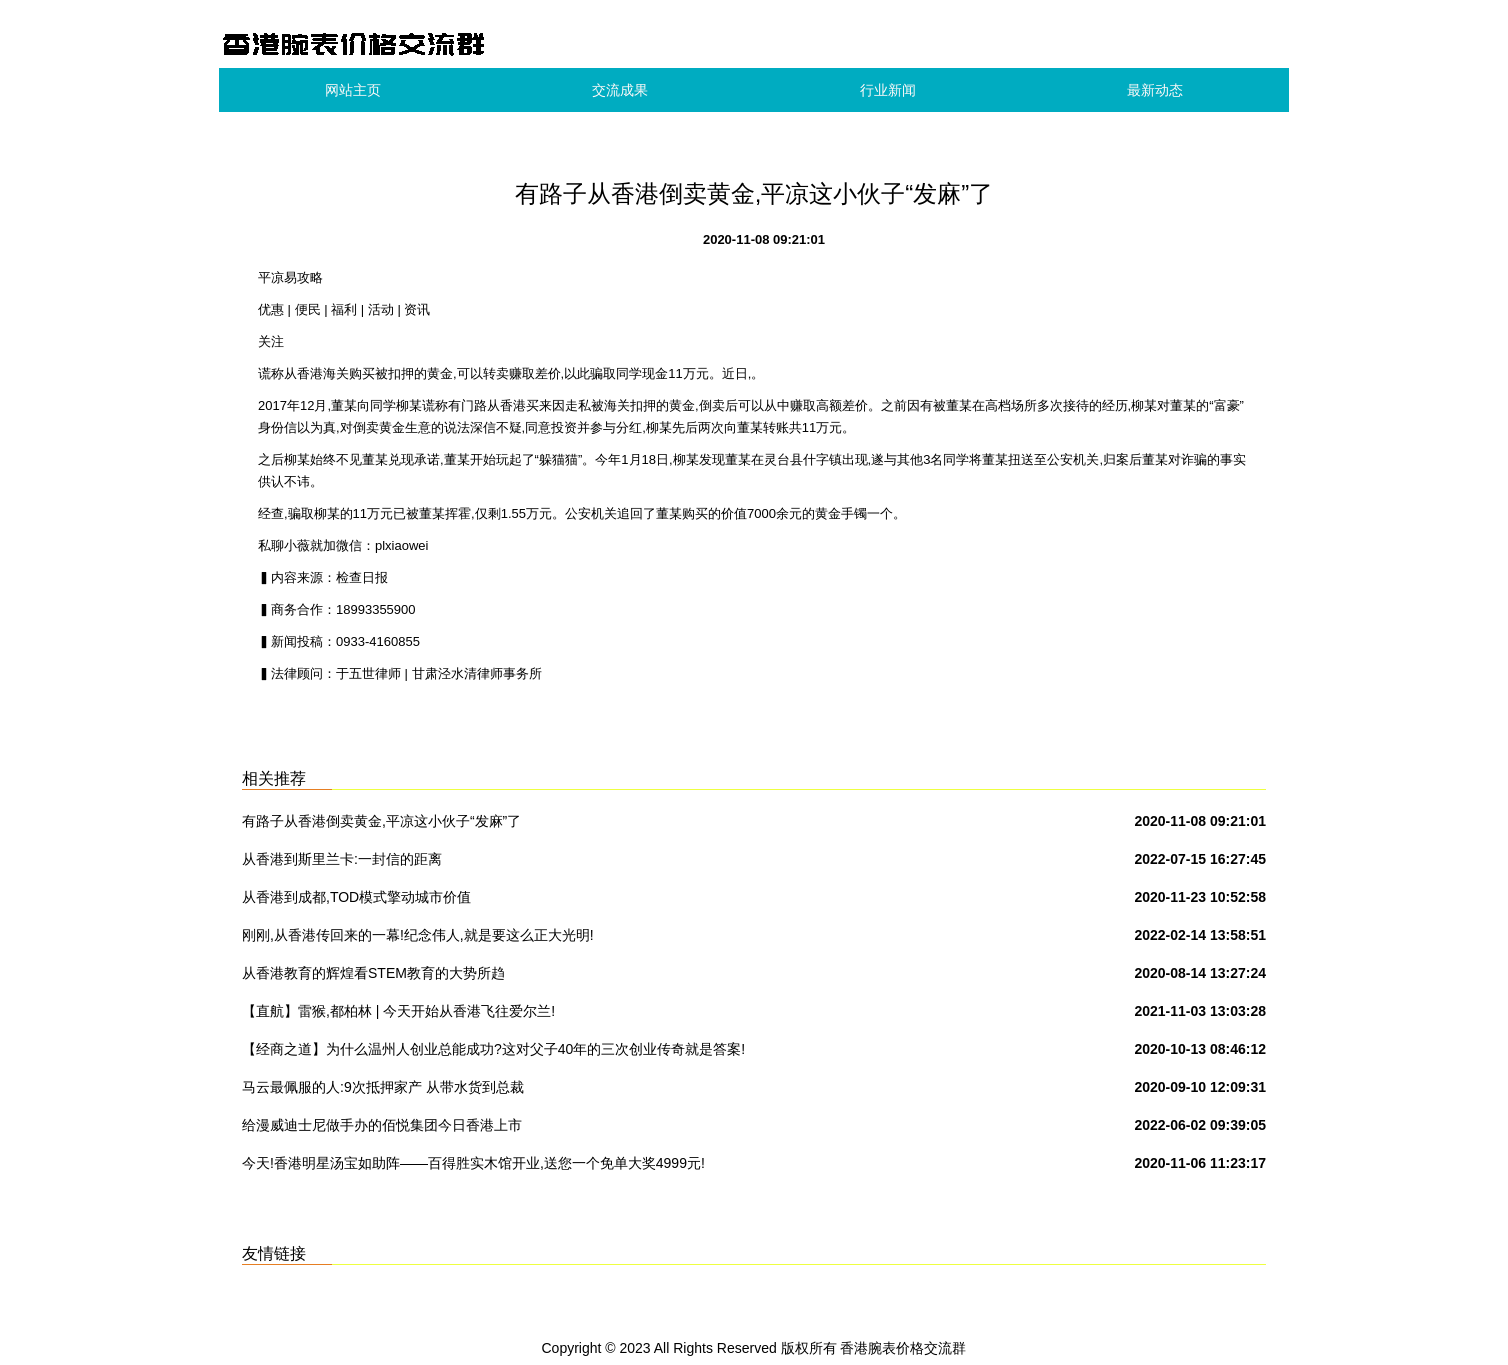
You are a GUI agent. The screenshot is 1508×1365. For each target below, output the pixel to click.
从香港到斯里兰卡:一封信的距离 (342, 859)
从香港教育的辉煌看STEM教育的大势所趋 (373, 973)
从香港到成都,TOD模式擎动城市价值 (356, 897)
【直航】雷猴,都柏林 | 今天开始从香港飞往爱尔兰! (398, 1011)
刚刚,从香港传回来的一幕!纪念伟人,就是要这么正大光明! (418, 935)
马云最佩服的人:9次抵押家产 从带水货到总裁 (383, 1087)
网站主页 (353, 90)
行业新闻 (888, 90)
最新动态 (1155, 90)
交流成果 (620, 90)
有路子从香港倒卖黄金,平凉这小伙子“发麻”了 (381, 821)
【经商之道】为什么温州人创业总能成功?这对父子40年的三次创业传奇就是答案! (493, 1049)
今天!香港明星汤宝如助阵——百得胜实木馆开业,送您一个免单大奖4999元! (473, 1163)
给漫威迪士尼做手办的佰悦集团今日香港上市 (382, 1125)
